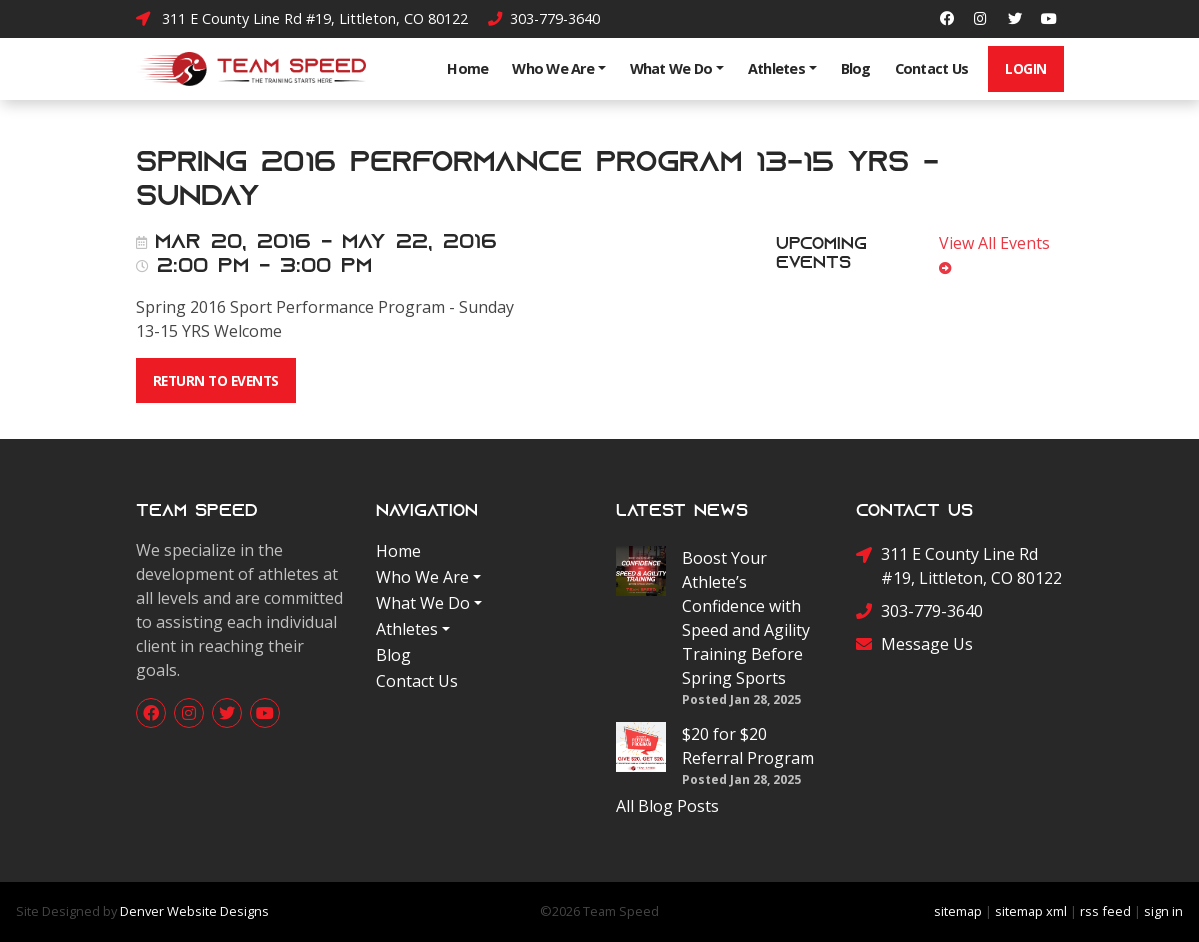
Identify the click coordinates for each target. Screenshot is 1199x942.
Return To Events (216, 380)
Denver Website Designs (194, 911)
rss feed (1105, 911)
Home (467, 68)
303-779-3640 (544, 18)
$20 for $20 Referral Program (748, 746)
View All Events (998, 254)
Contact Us (932, 68)
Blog (856, 68)
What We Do (671, 68)
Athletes (776, 68)
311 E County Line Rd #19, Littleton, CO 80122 (302, 18)
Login (1026, 68)
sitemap (958, 911)
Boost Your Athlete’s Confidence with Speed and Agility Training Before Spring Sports (746, 618)
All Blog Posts (667, 806)
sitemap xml (1031, 911)
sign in (1163, 911)
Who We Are (553, 68)
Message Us (914, 643)
